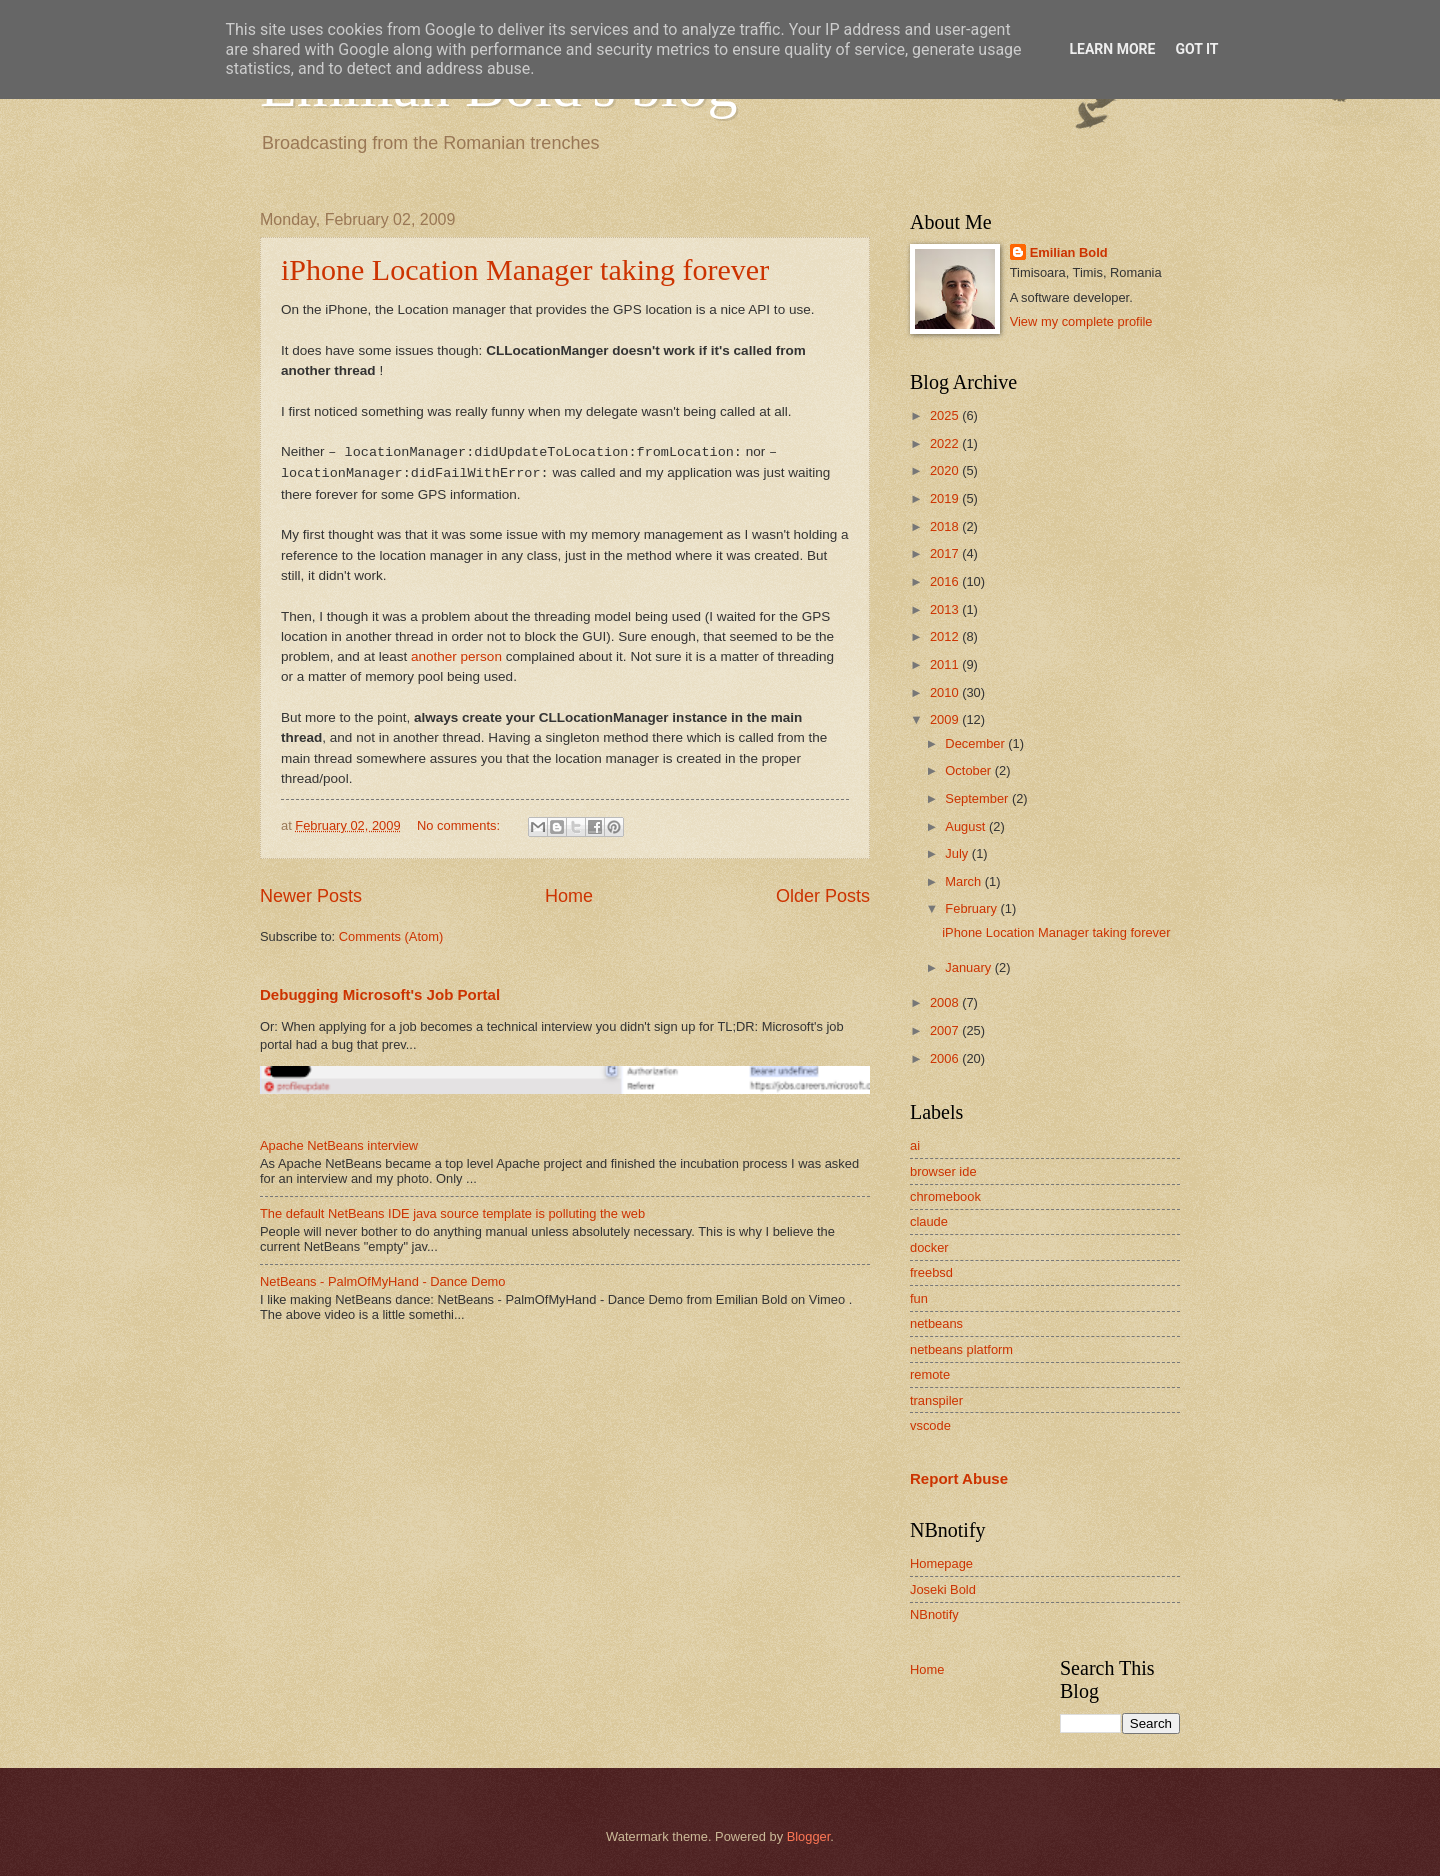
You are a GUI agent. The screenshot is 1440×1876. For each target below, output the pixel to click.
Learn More (1112, 49)
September (978, 798)
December (976, 743)
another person (456, 656)
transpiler (936, 1400)
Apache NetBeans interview (339, 1145)
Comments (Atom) (391, 936)
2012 (946, 636)
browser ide (943, 1171)
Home (569, 896)
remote (930, 1374)
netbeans (936, 1323)
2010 (946, 692)
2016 (946, 581)
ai (915, 1145)
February (972, 908)
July (958, 853)
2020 (946, 470)
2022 (946, 443)
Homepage (941, 1563)
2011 (946, 664)
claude (929, 1221)
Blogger (809, 1836)
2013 (946, 609)
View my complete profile (1081, 321)
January (969, 967)
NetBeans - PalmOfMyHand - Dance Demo (382, 1281)
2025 (946, 415)
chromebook (945, 1196)
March (964, 881)
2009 (946, 719)
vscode (930, 1425)
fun (919, 1298)
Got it (1196, 49)
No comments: (460, 825)
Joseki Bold (943, 1589)
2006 (946, 1058)
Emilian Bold (1069, 252)
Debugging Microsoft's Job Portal (380, 994)
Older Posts (823, 896)
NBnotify (934, 1614)
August (967, 826)
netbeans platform (961, 1349)
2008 (946, 1002)
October (969, 770)
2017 (946, 553)
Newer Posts (311, 896)
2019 (946, 498)
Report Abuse (959, 1478)
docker (929, 1247)
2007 (946, 1030)
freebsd (931, 1272)
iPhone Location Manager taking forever (525, 269)
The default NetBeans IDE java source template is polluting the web (452, 1213)
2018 (946, 526)
